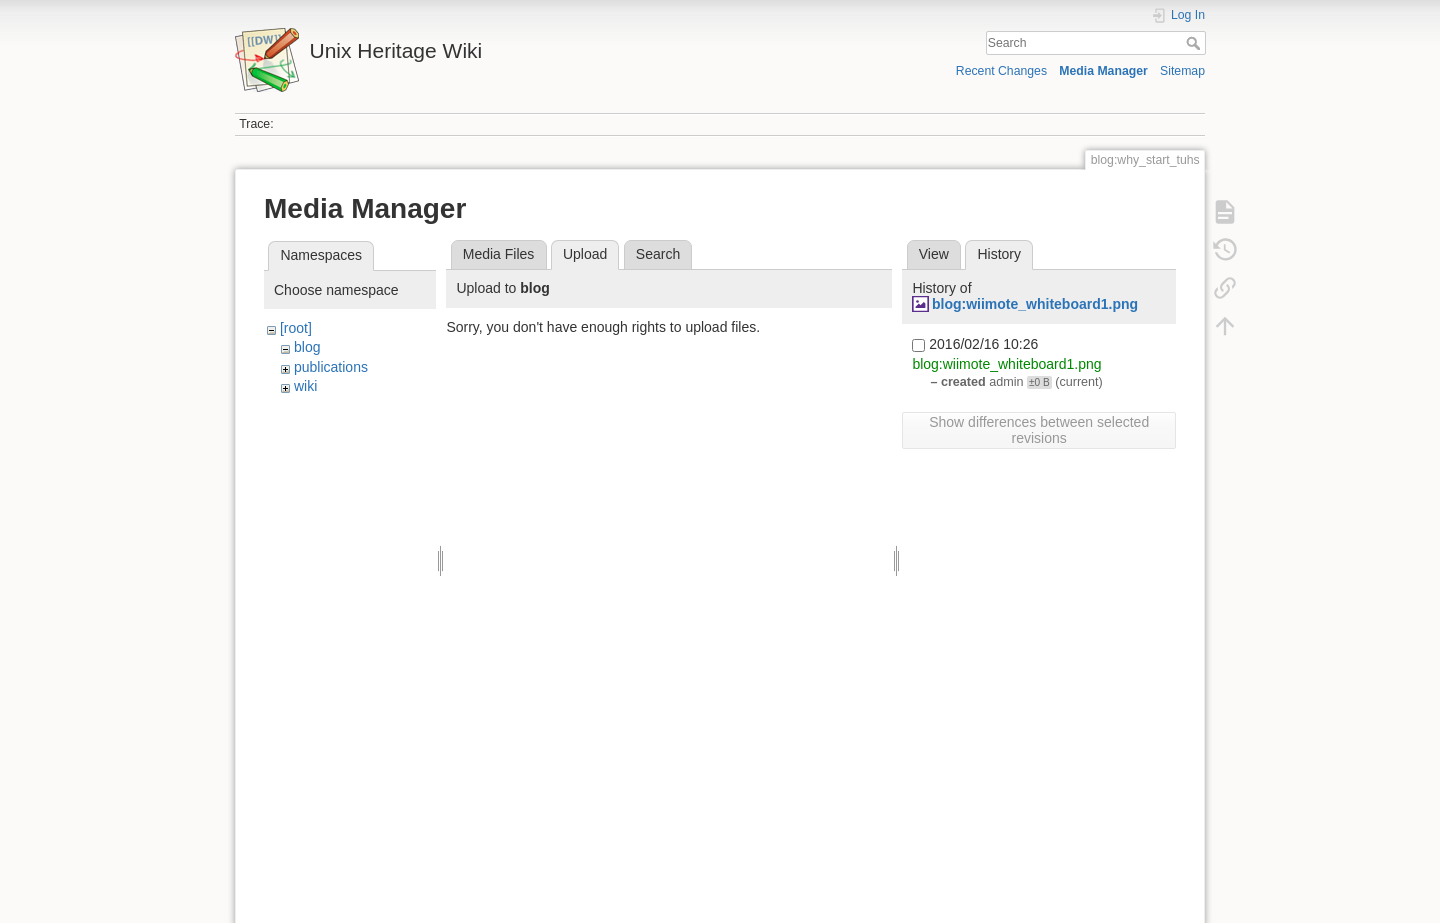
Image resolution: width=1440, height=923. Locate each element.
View (934, 254)
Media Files (499, 254)
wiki (305, 386)
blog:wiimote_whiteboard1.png (1035, 304)
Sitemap (1182, 71)
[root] (296, 328)
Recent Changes (1001, 71)
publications (331, 367)
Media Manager (1103, 71)
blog (307, 347)
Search (1195, 43)
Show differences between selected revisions (1039, 430)
